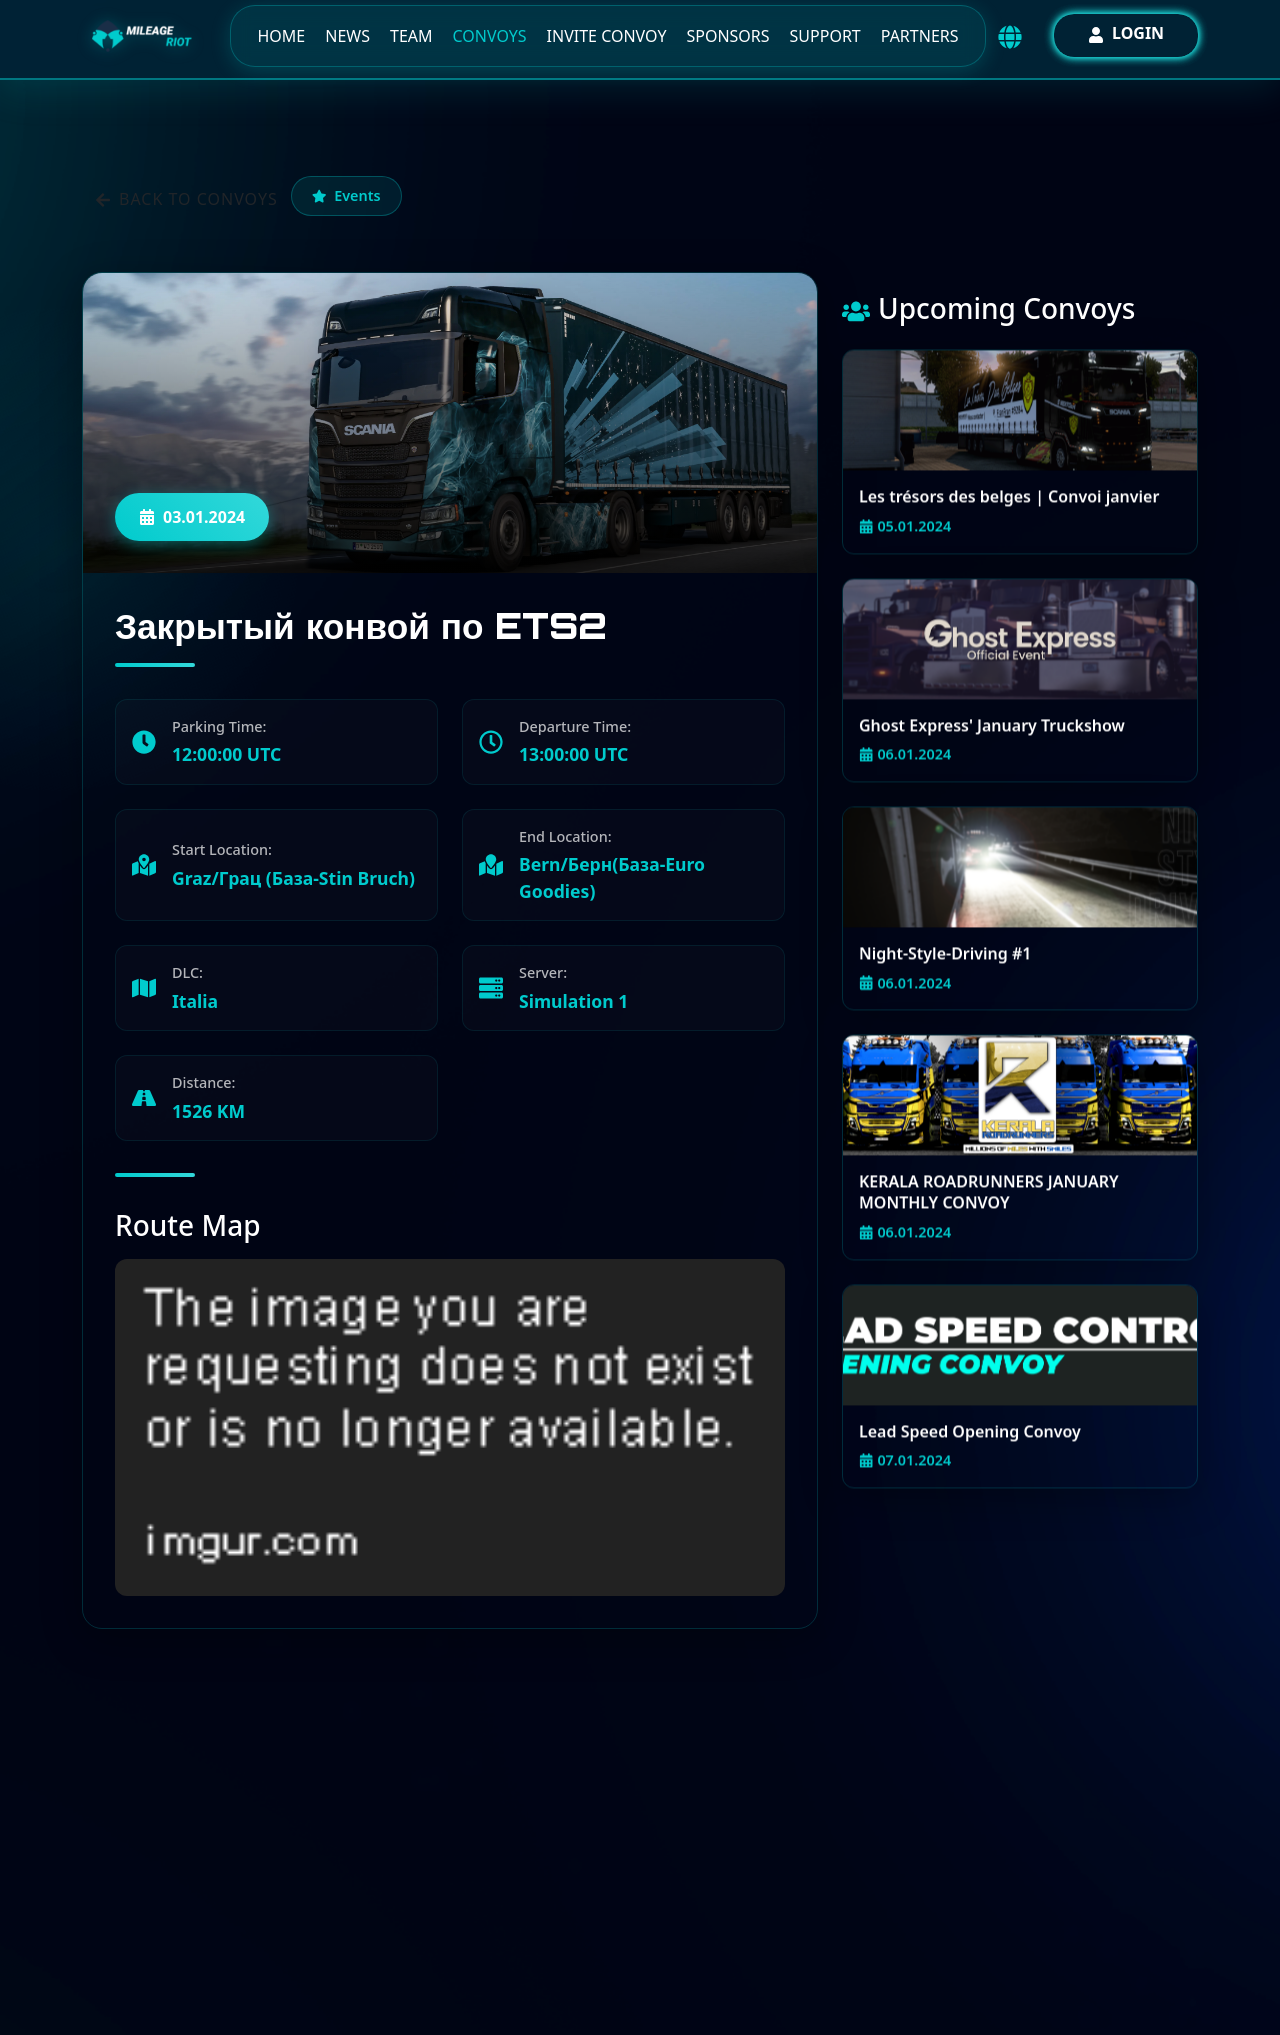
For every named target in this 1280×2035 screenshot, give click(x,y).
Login (1126, 33)
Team (411, 36)
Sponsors (727, 36)
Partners (920, 36)
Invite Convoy (607, 36)
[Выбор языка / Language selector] (1010, 37)
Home (281, 36)
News (347, 36)
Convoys (490, 36)
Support (825, 36)
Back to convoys (186, 199)
